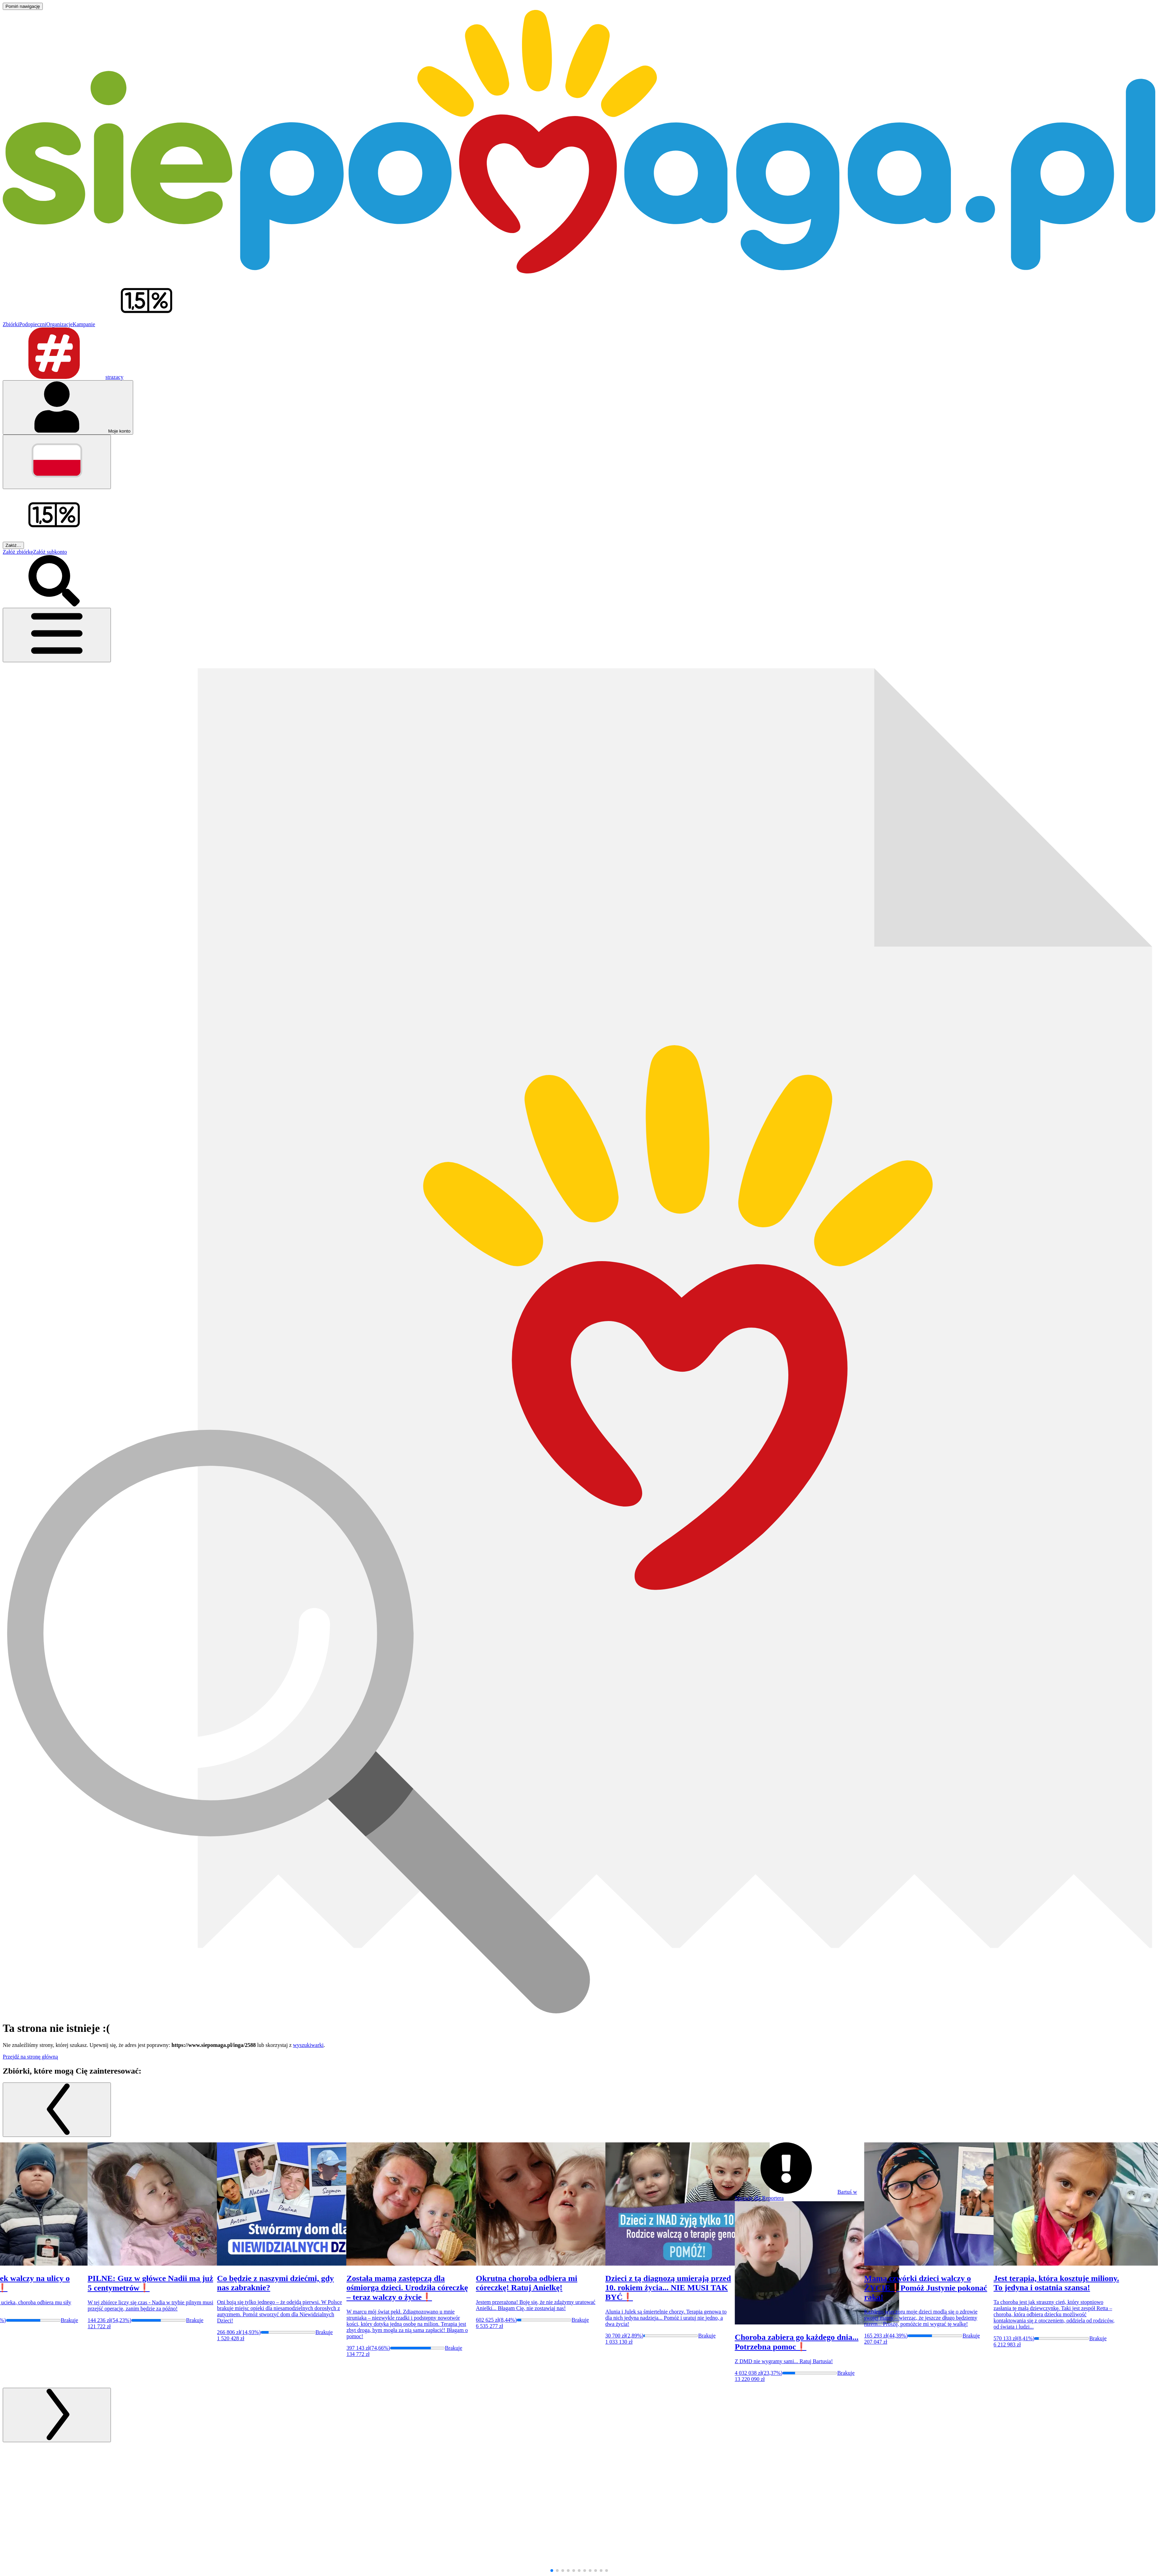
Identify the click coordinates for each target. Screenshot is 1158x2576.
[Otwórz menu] (57, 635)
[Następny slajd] (57, 2415)
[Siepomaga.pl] (579, 271)
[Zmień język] (57, 462)
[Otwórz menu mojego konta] (68, 407)
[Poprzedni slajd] (57, 2109)
